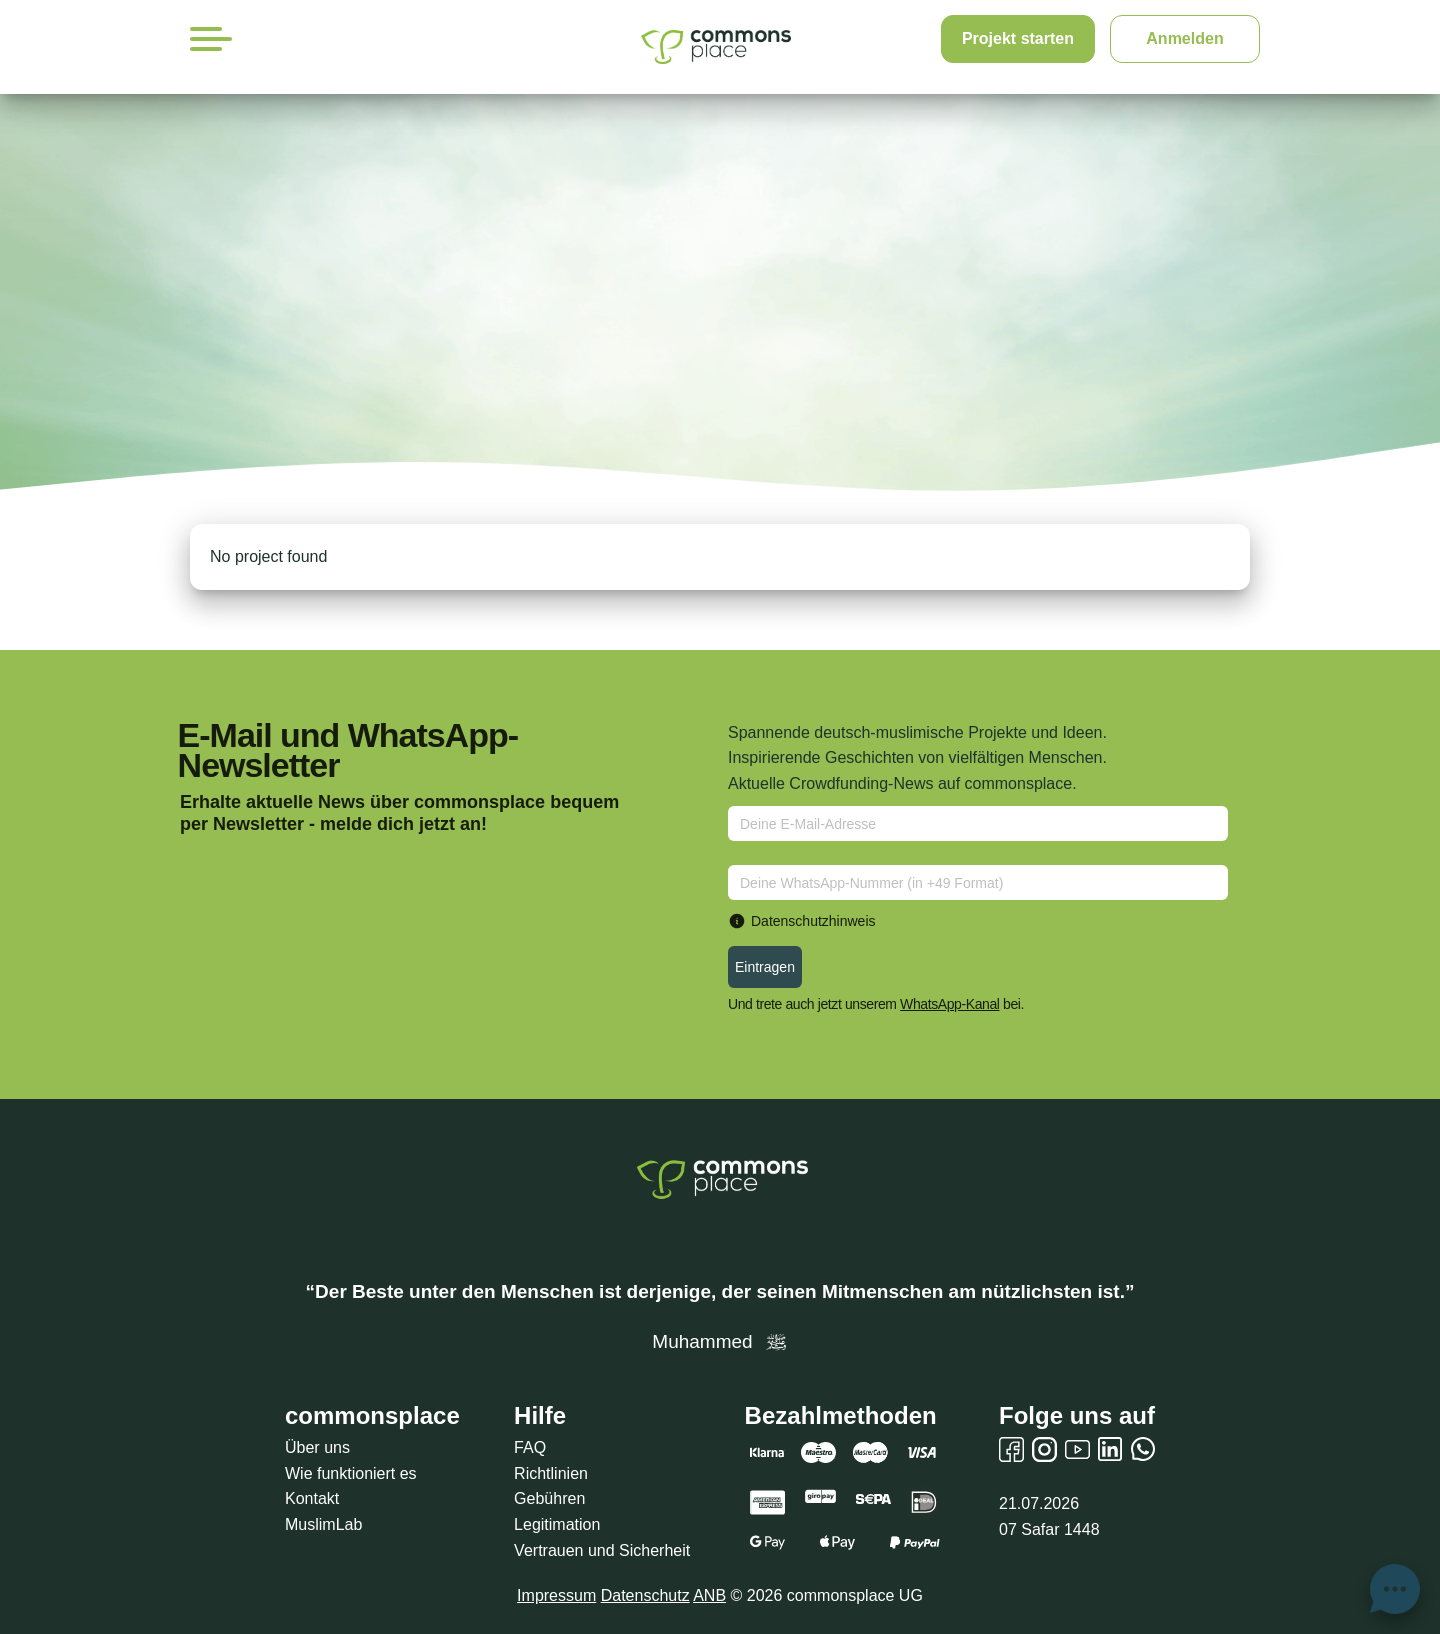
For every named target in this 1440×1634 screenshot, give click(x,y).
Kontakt (312, 1498)
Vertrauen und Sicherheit (602, 1550)
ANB (709, 1595)
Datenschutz (645, 1595)
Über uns (317, 1447)
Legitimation (557, 1524)
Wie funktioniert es (351, 1473)
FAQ (530, 1447)
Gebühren (549, 1498)
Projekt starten (1018, 38)
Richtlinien (551, 1473)
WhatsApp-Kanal (949, 1004)
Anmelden (1184, 38)
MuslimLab (323, 1524)
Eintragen (765, 967)
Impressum (556, 1595)
